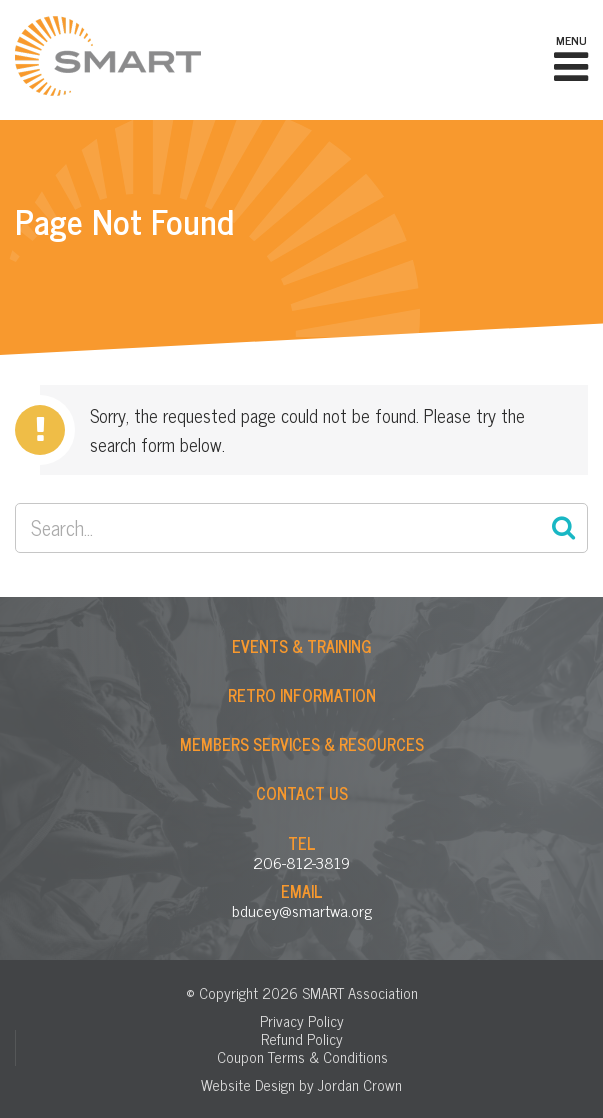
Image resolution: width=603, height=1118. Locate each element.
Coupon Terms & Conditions (302, 1056)
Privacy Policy (302, 1020)
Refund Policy (302, 1038)
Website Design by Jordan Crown (301, 1084)
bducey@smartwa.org (302, 910)
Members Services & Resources (302, 744)
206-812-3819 (301, 862)
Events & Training (302, 646)
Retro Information (302, 695)
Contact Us (302, 793)
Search (563, 528)
